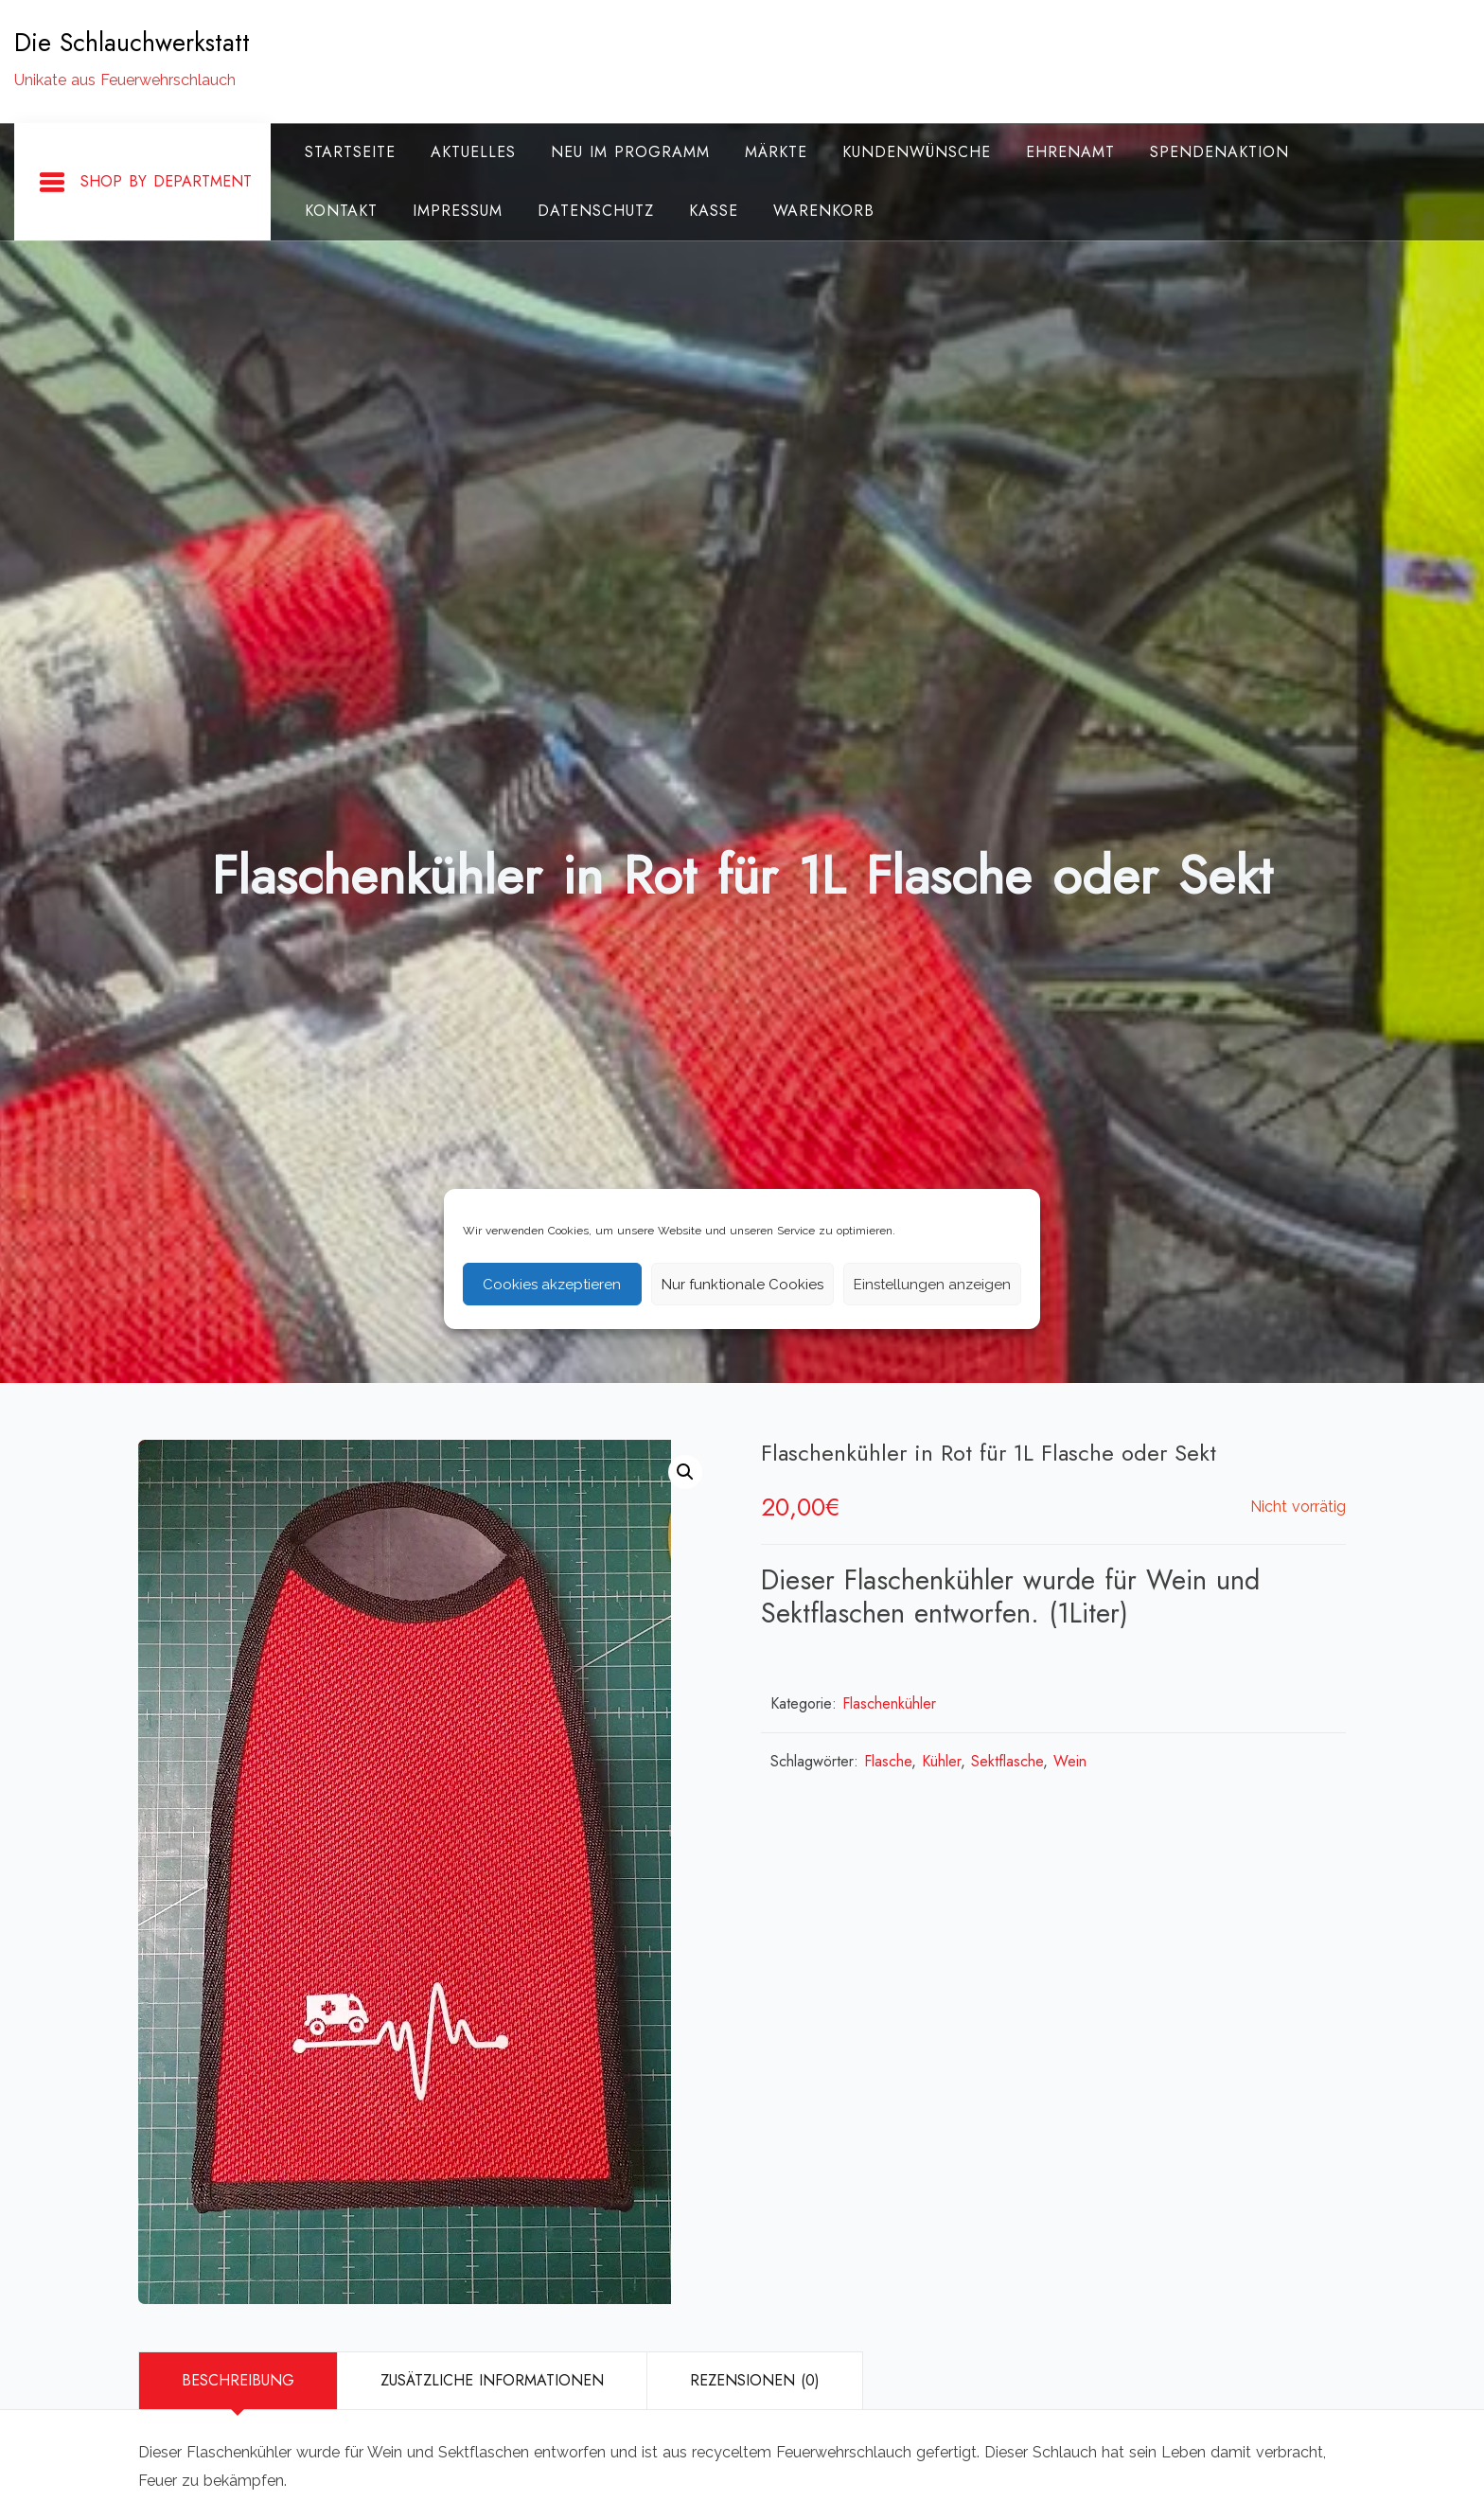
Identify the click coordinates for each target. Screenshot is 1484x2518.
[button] (685, 1472)
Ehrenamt (1070, 152)
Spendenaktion (1219, 152)
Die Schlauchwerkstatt (132, 43)
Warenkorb (823, 211)
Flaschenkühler (889, 1703)
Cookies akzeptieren (552, 1284)
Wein (1069, 1761)
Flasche (887, 1761)
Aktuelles (473, 152)
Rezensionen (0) (755, 2380)
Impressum (458, 211)
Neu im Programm (630, 152)
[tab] (237, 2380)
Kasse (713, 211)
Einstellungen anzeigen (932, 1284)
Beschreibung (238, 2380)
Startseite (350, 152)
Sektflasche (1007, 1761)
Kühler (941, 1761)
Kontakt (341, 211)
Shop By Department (145, 182)
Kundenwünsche (916, 152)
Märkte (776, 152)
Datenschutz (596, 211)
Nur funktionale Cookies (742, 1284)
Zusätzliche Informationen (492, 2380)
